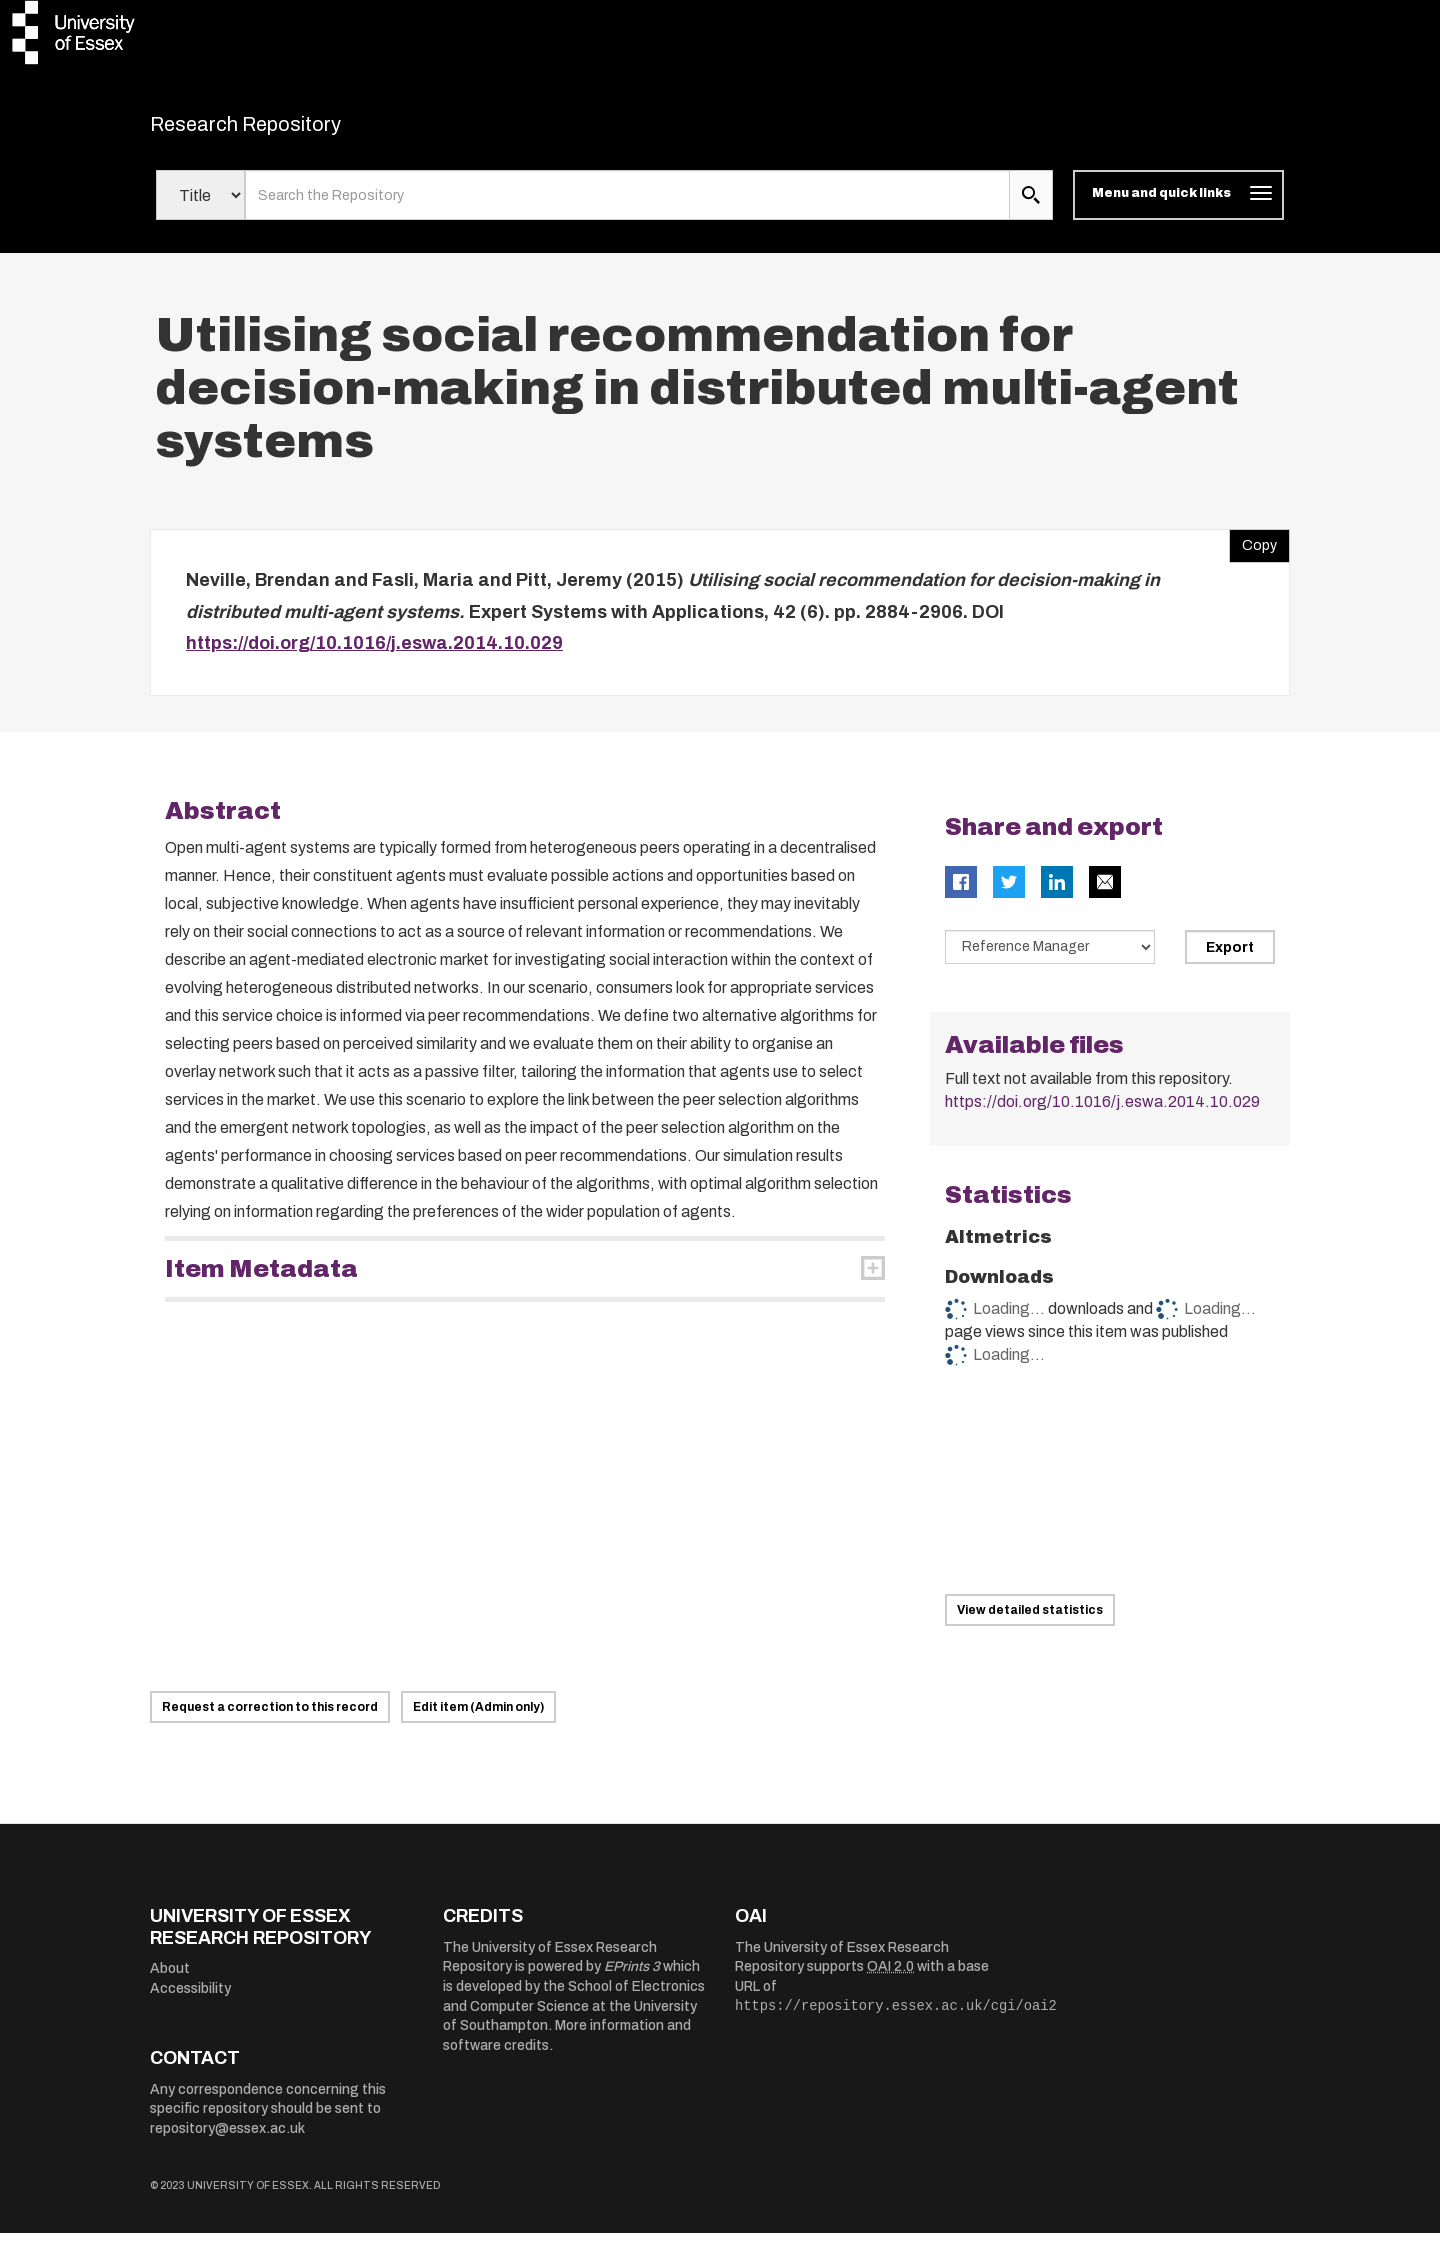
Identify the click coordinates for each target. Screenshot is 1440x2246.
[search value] (627, 208)
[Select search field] (200, 208)
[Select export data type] (1050, 959)
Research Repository (290, 130)
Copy (1253, 554)
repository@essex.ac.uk (227, 2141)
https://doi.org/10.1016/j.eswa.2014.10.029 (374, 656)
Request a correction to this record (270, 1720)
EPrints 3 (632, 1979)
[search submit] (1031, 208)
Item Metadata (261, 1281)
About (170, 1981)
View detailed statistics (1030, 1623)
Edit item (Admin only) (478, 1720)
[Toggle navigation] (1178, 208)
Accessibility (190, 2000)
